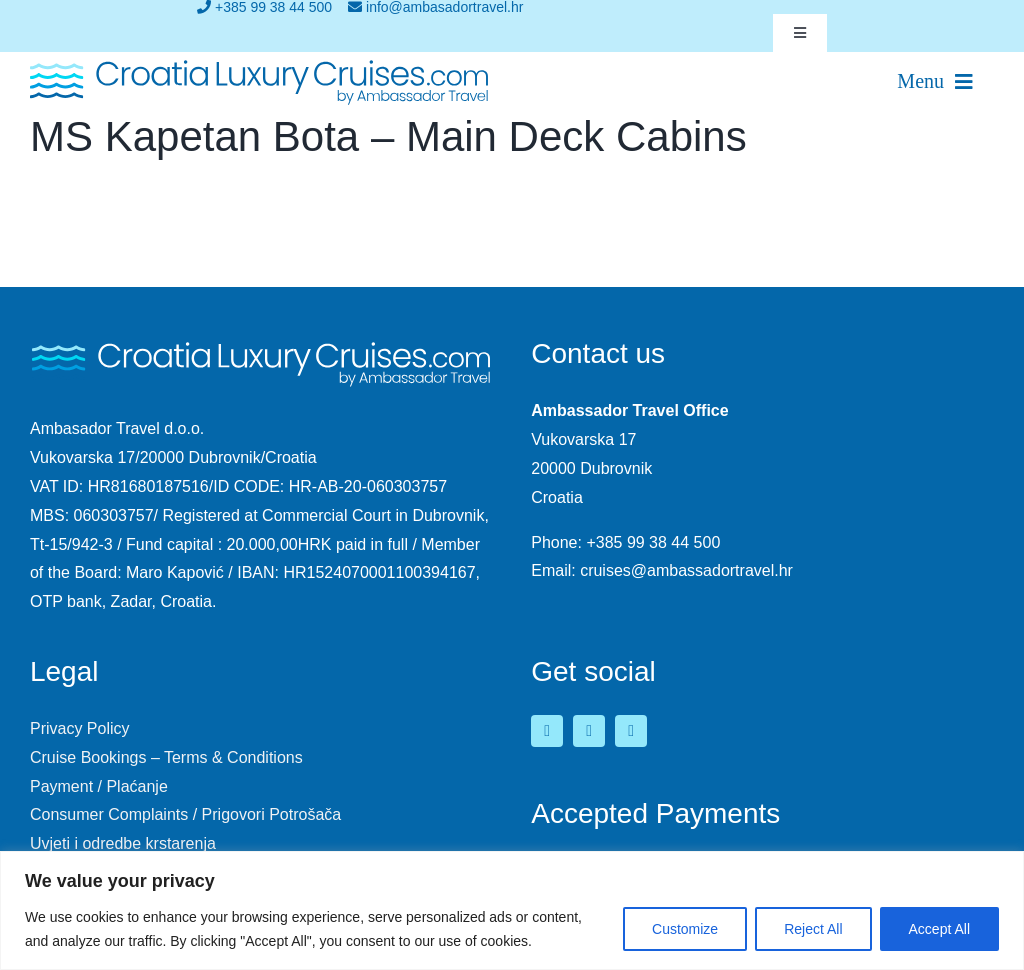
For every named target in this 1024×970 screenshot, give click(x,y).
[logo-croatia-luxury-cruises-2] (259, 64)
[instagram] (631, 731)
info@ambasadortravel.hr (435, 7)
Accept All (939, 929)
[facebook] (547, 731)
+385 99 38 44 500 (264, 7)
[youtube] (589, 731)
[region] (512, 910)
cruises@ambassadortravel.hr (686, 570)
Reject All (813, 929)
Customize (685, 929)
